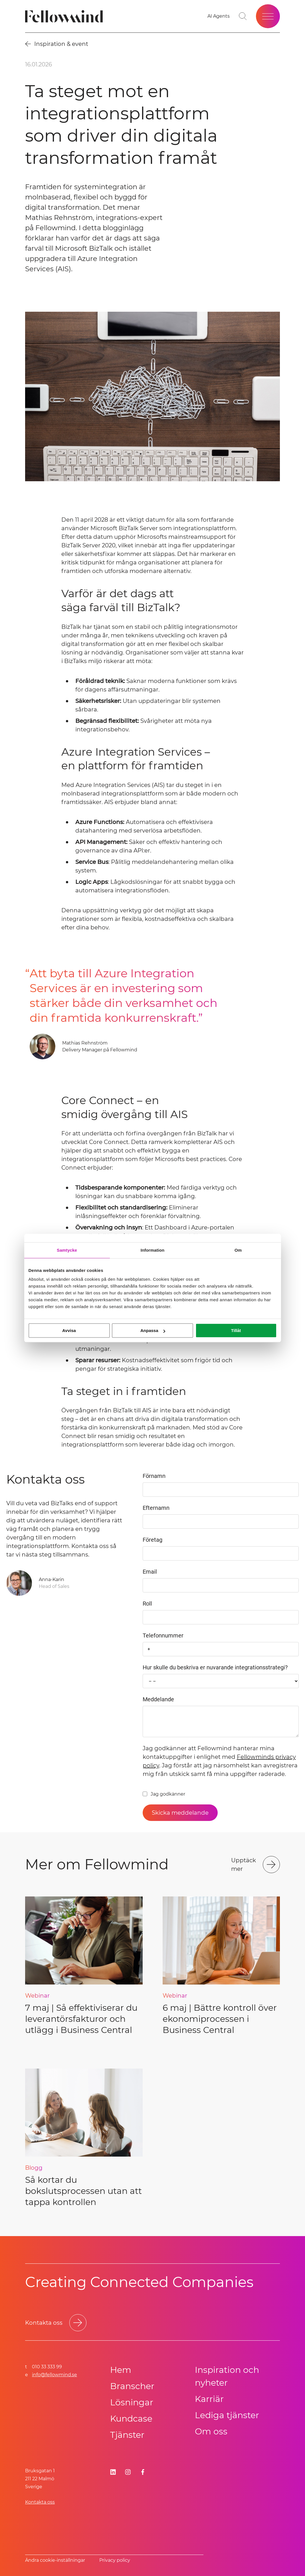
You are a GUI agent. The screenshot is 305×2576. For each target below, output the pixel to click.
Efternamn (156, 1507)
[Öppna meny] (268, 16)
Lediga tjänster (227, 2415)
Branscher (132, 2386)
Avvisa (69, 1330)
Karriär (209, 2399)
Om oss (211, 2431)
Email (150, 1571)
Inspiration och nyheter (227, 2376)
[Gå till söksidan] (243, 16)
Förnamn (154, 1475)
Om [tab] (238, 1250)
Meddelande (158, 1699)
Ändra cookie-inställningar (55, 2560)
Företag (152, 1539)
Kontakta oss (40, 2502)
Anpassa (152, 1330)
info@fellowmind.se (54, 2374)
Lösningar (131, 2402)
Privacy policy (114, 2560)
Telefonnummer (163, 1635)
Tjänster (127, 2435)
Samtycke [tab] (67, 1250)
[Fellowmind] (65, 16)
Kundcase (131, 2418)
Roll (147, 1603)
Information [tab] (153, 1250)
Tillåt (236, 1330)
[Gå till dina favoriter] (218, 16)
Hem (120, 2370)
